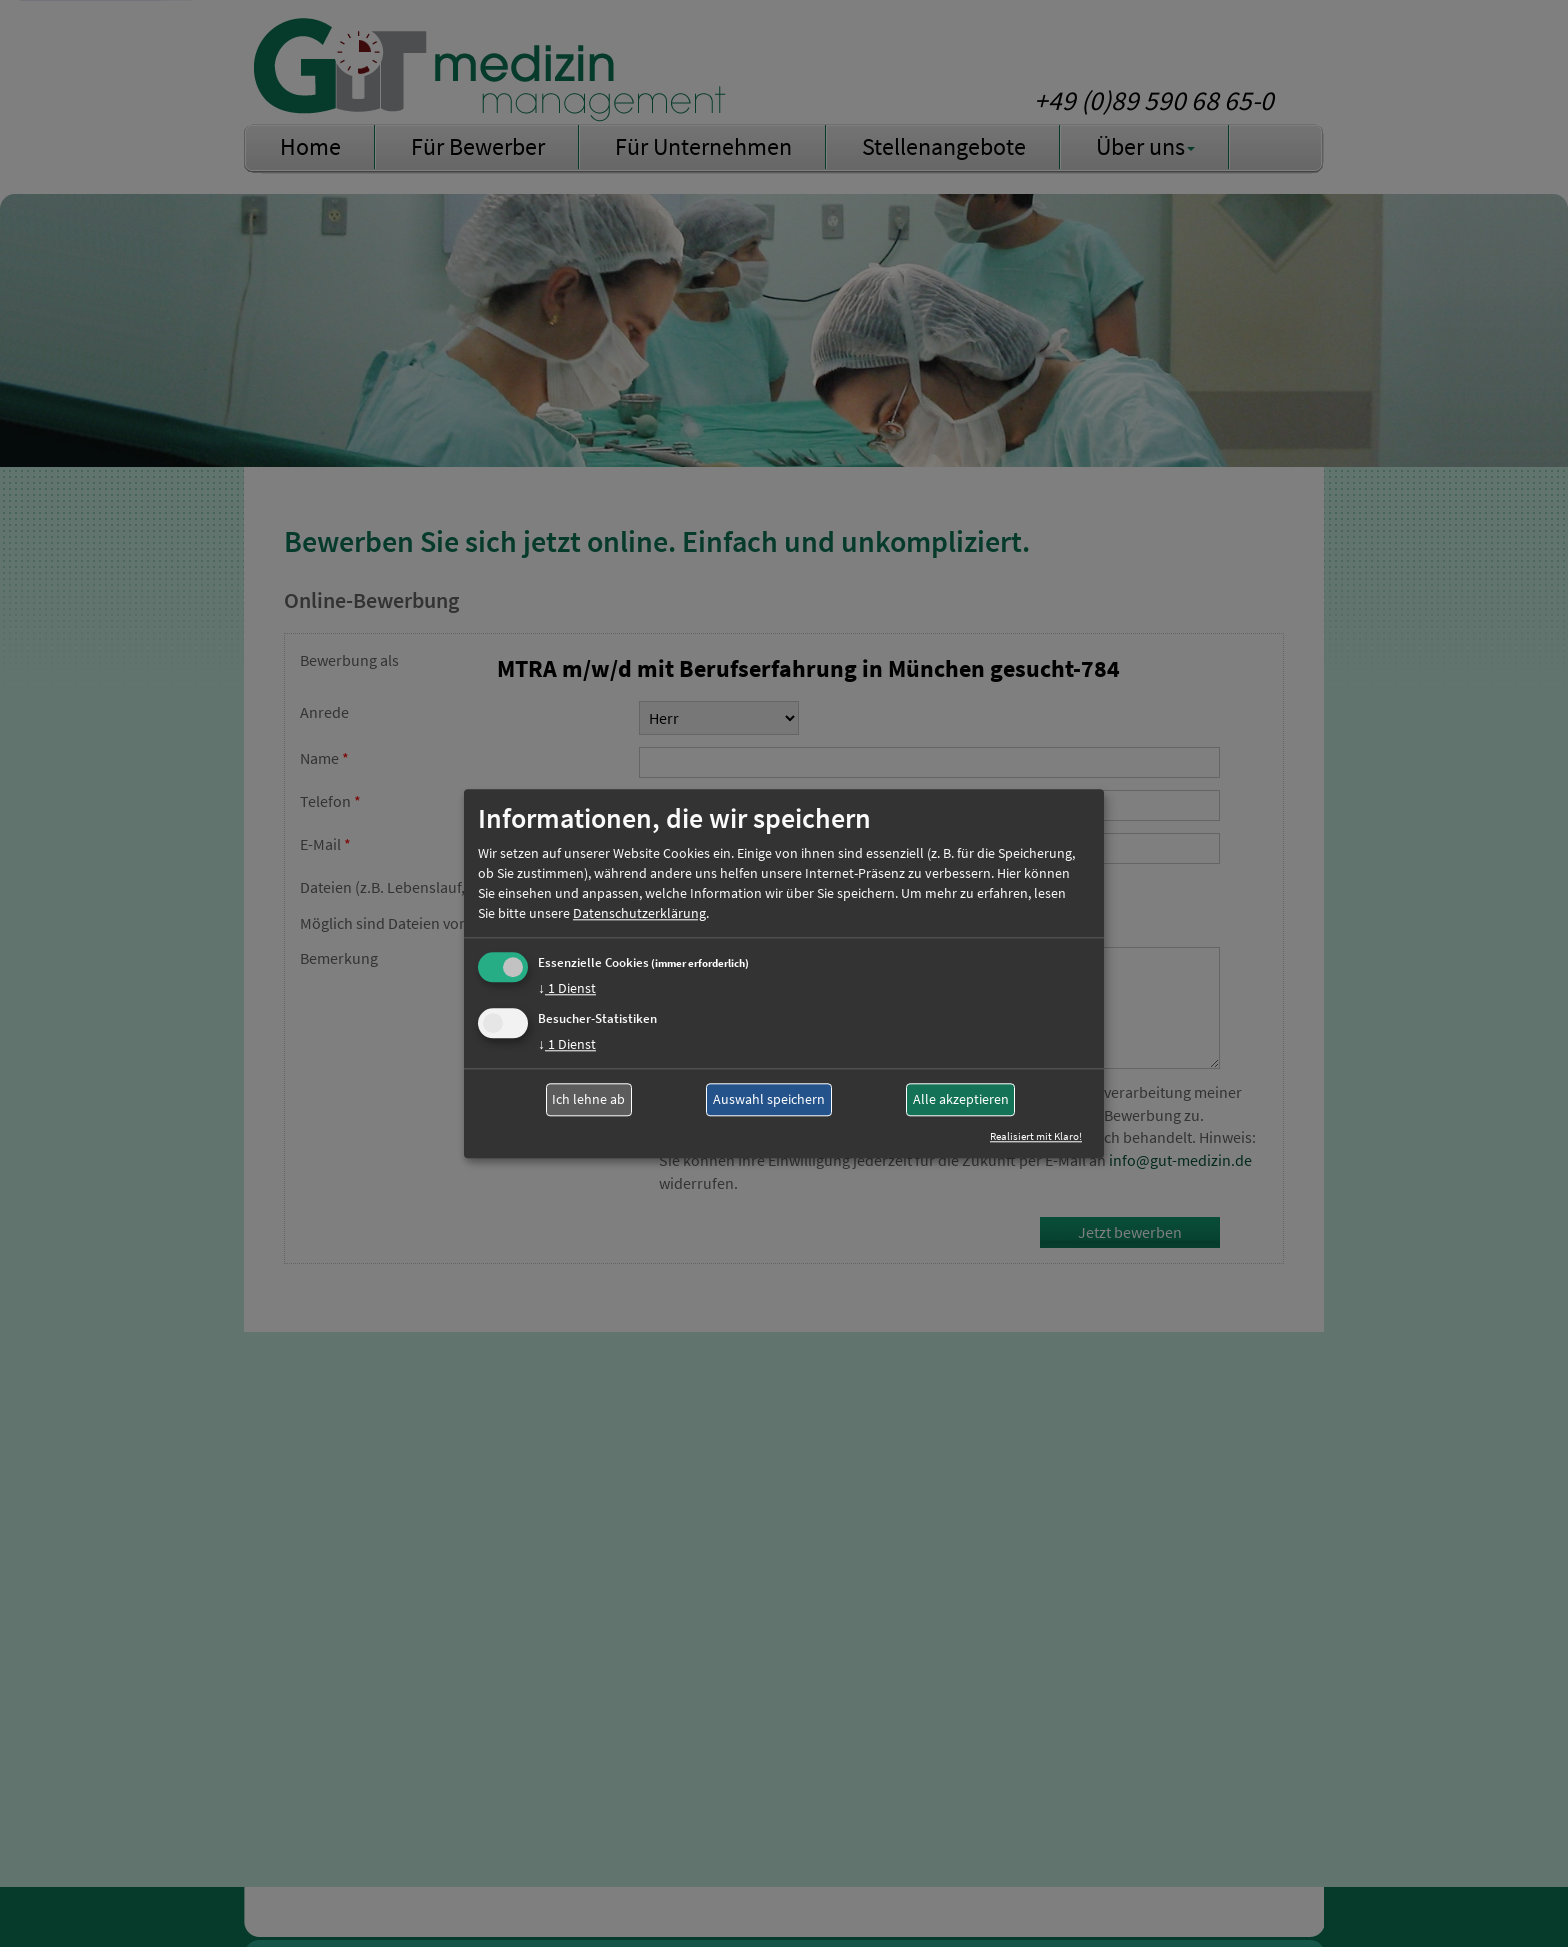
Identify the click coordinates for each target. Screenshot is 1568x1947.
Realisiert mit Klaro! (1036, 1136)
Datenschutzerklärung (639, 913)
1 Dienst (567, 988)
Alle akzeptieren (961, 1100)
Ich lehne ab (588, 1100)
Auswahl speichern (769, 1100)
